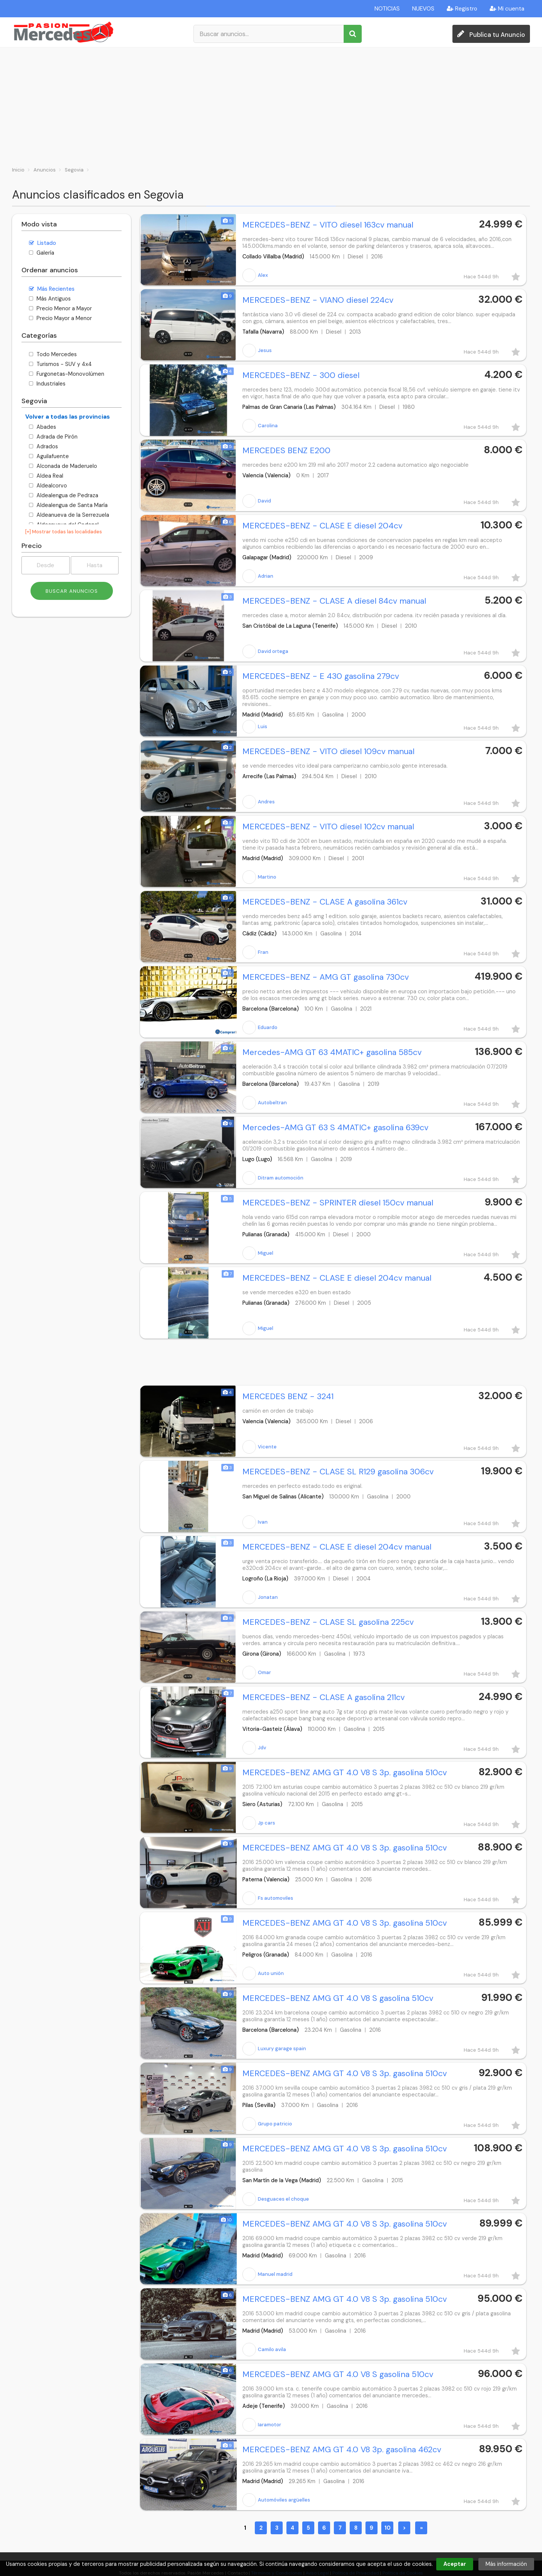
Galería (41, 252)
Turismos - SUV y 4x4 (60, 364)
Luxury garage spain (274, 2048)
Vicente (259, 1447)
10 (387, 2527)
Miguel (257, 1253)
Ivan (255, 1522)
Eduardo (259, 1027)
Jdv (254, 1748)
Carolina (260, 426)
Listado (42, 243)
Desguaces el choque (275, 2199)
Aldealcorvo (48, 485)
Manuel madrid (267, 2274)
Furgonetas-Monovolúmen (66, 373)
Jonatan (260, 1597)
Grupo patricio (267, 2124)
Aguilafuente (49, 456)
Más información (506, 2564)
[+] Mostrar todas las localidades (63, 531)
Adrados (43, 446)
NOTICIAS (387, 8)
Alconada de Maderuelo (63, 466)
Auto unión (263, 1973)
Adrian (257, 576)
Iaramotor (261, 2425)
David (256, 501)
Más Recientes (52, 288)
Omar (256, 1672)
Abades (42, 427)
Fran (255, 952)
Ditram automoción (272, 1178)
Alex (255, 275)
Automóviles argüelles (276, 2500)
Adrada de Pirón (53, 436)
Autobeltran (264, 1103)
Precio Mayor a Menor (60, 318)
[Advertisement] (271, 103)
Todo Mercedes (53, 354)
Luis (254, 726)
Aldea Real (46, 475)
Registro (462, 8)
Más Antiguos (50, 298)
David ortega (265, 651)
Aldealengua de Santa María (68, 505)
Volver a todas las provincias (67, 416)
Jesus (257, 350)
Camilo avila (264, 2349)
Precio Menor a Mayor (60, 308)
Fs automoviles (267, 1898)
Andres (258, 802)
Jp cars (258, 1823)
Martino (259, 877)
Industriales (47, 383)
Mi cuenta (507, 8)
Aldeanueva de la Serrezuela (69, 515)
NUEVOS (423, 8)
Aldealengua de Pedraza (63, 495)
